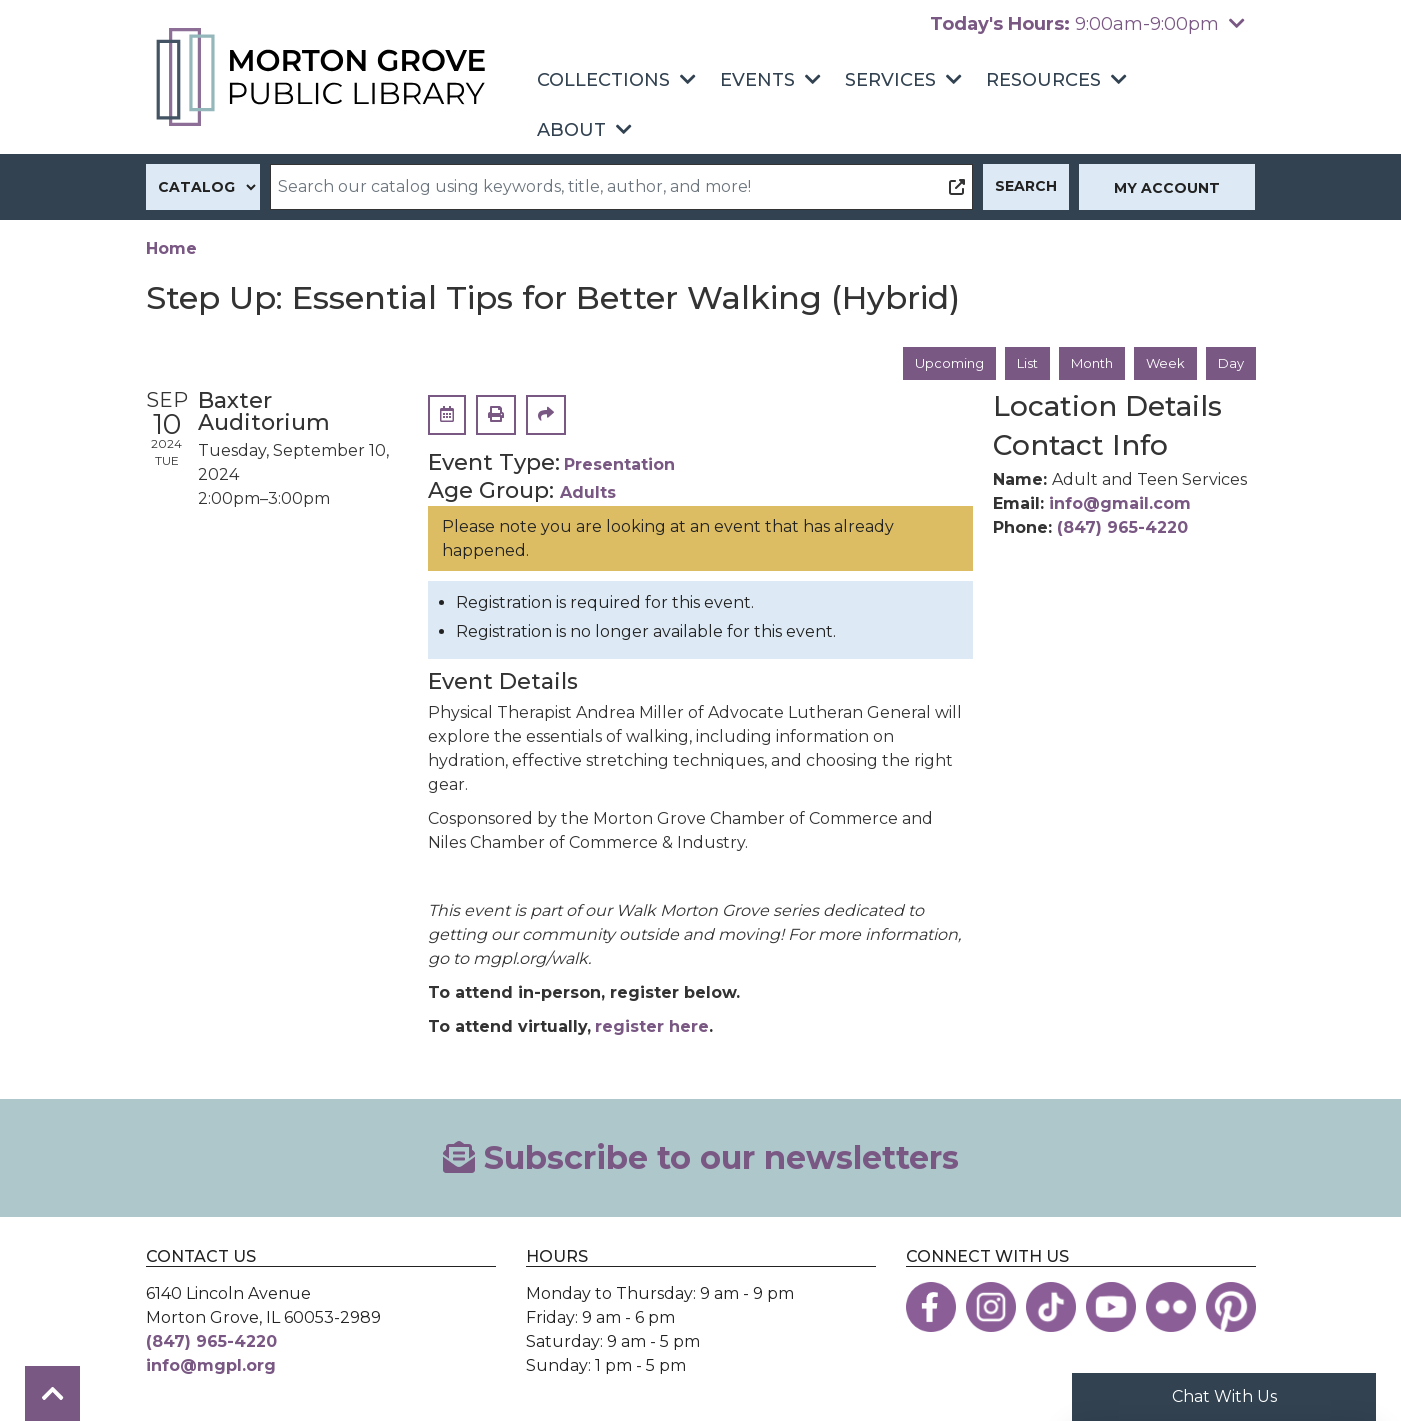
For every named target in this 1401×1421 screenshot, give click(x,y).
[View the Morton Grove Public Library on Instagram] (991, 1309)
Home (171, 248)
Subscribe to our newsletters (701, 1158)
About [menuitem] (571, 130)
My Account (1167, 188)
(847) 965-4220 (1122, 528)
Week (1162, 364)
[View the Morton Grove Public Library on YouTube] (1111, 1309)
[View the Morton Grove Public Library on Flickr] (1171, 1309)
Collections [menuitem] (603, 80)
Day (1230, 364)
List (1016, 364)
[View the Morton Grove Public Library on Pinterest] (1231, 1309)
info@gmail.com (1120, 504)
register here (652, 1027)
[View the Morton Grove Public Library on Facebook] (931, 1309)
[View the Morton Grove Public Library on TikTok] (1051, 1309)
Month (1085, 364)
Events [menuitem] (757, 80)
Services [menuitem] (890, 80)
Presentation (619, 466)
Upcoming (934, 364)
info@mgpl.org (211, 1367)
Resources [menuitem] (1043, 80)
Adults (588, 494)
